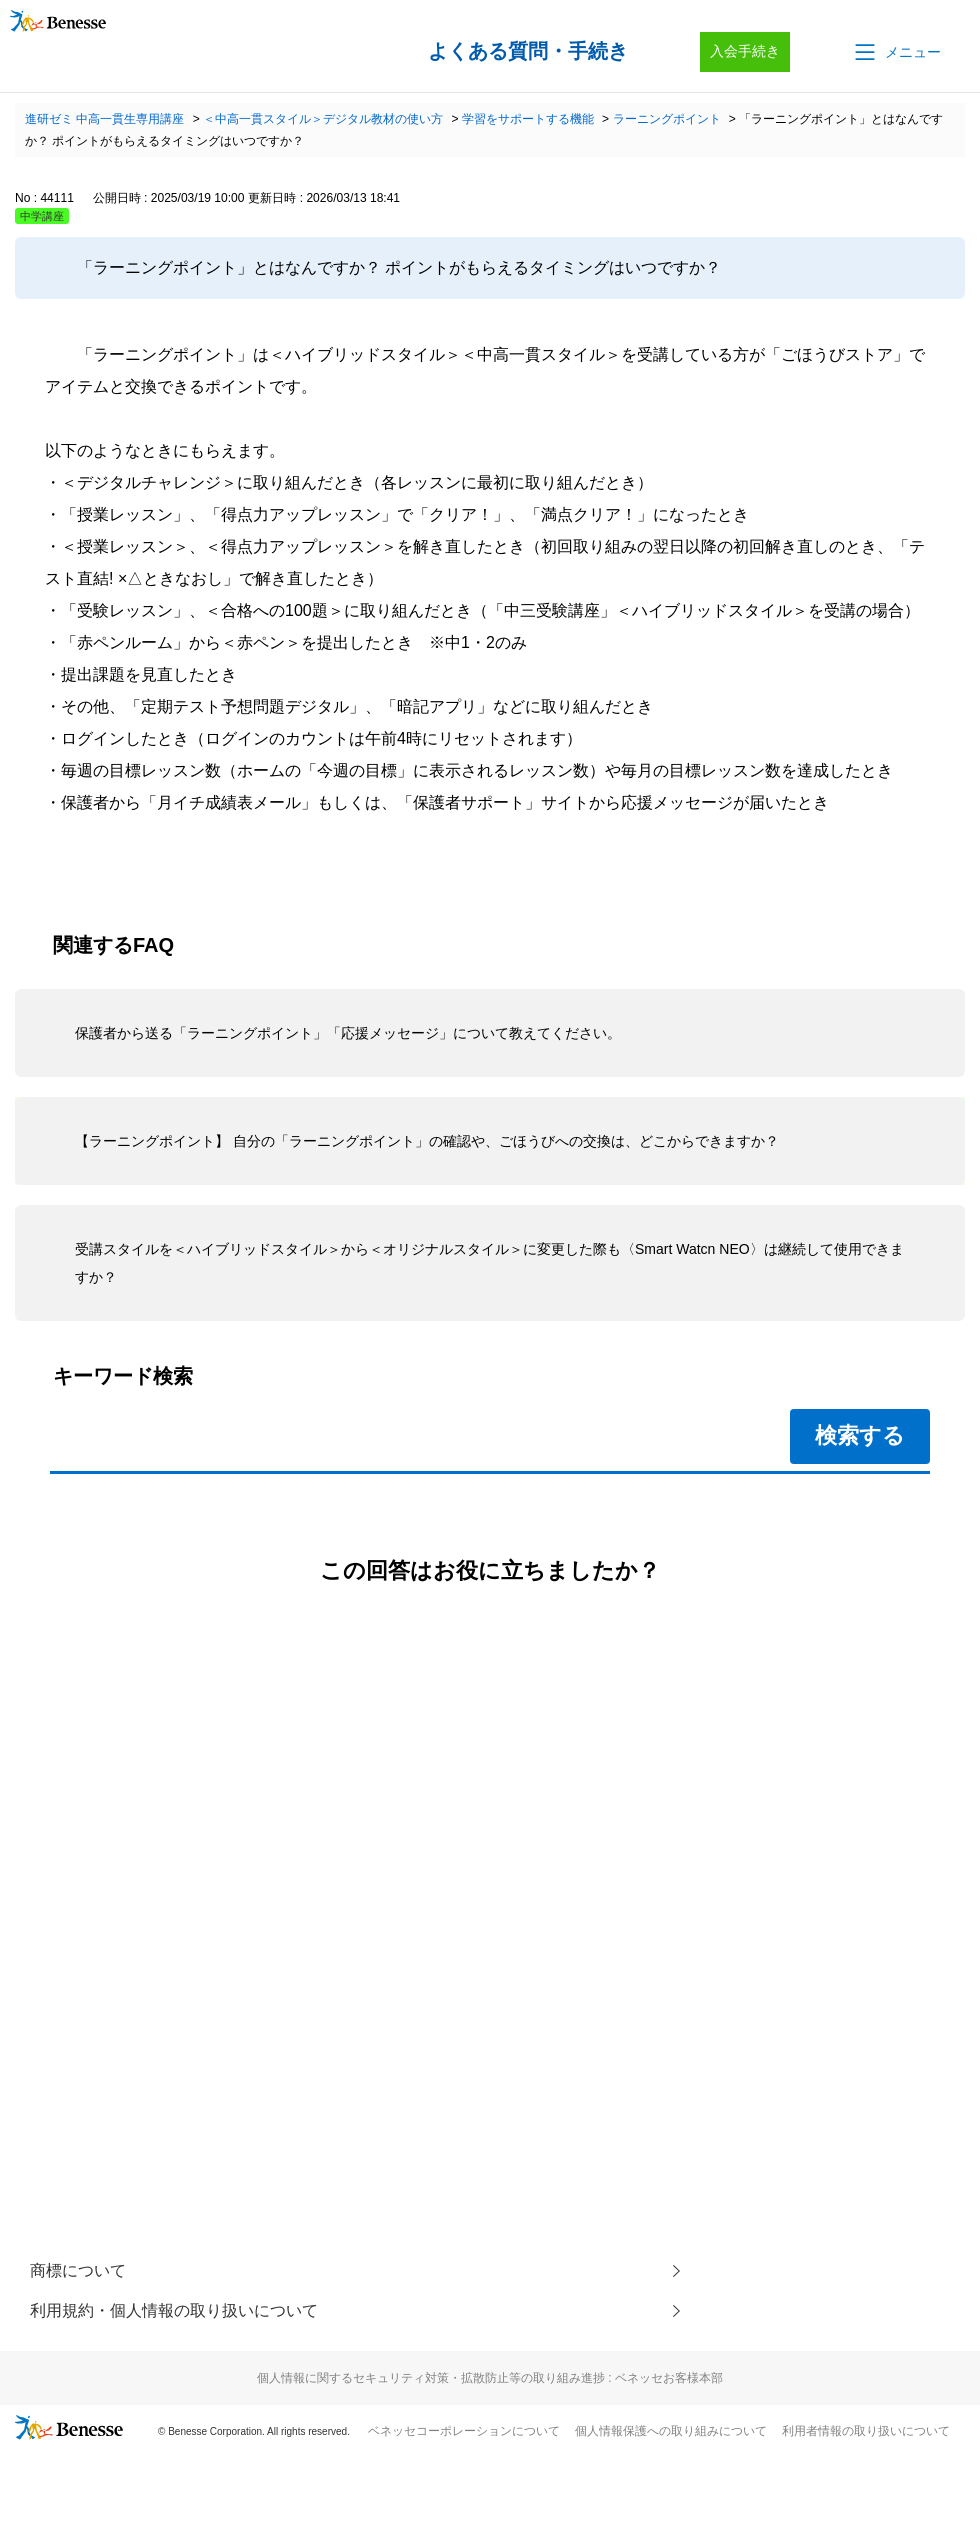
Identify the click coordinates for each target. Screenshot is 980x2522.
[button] (896, 52)
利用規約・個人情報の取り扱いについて (174, 2310)
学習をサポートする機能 (528, 119)
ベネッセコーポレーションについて (464, 2431)
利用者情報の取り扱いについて (866, 2431)
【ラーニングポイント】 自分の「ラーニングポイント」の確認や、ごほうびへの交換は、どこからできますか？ (427, 1141)
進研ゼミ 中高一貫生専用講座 (104, 119)
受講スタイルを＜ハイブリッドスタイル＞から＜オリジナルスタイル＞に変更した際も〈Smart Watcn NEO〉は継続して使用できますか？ (489, 1263)
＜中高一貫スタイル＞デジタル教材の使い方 (323, 119)
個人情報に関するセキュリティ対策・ (490, 2378)
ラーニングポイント (667, 119)
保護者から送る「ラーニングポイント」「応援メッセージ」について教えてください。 (348, 1033)
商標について (78, 2270)
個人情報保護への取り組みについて (671, 2431)
